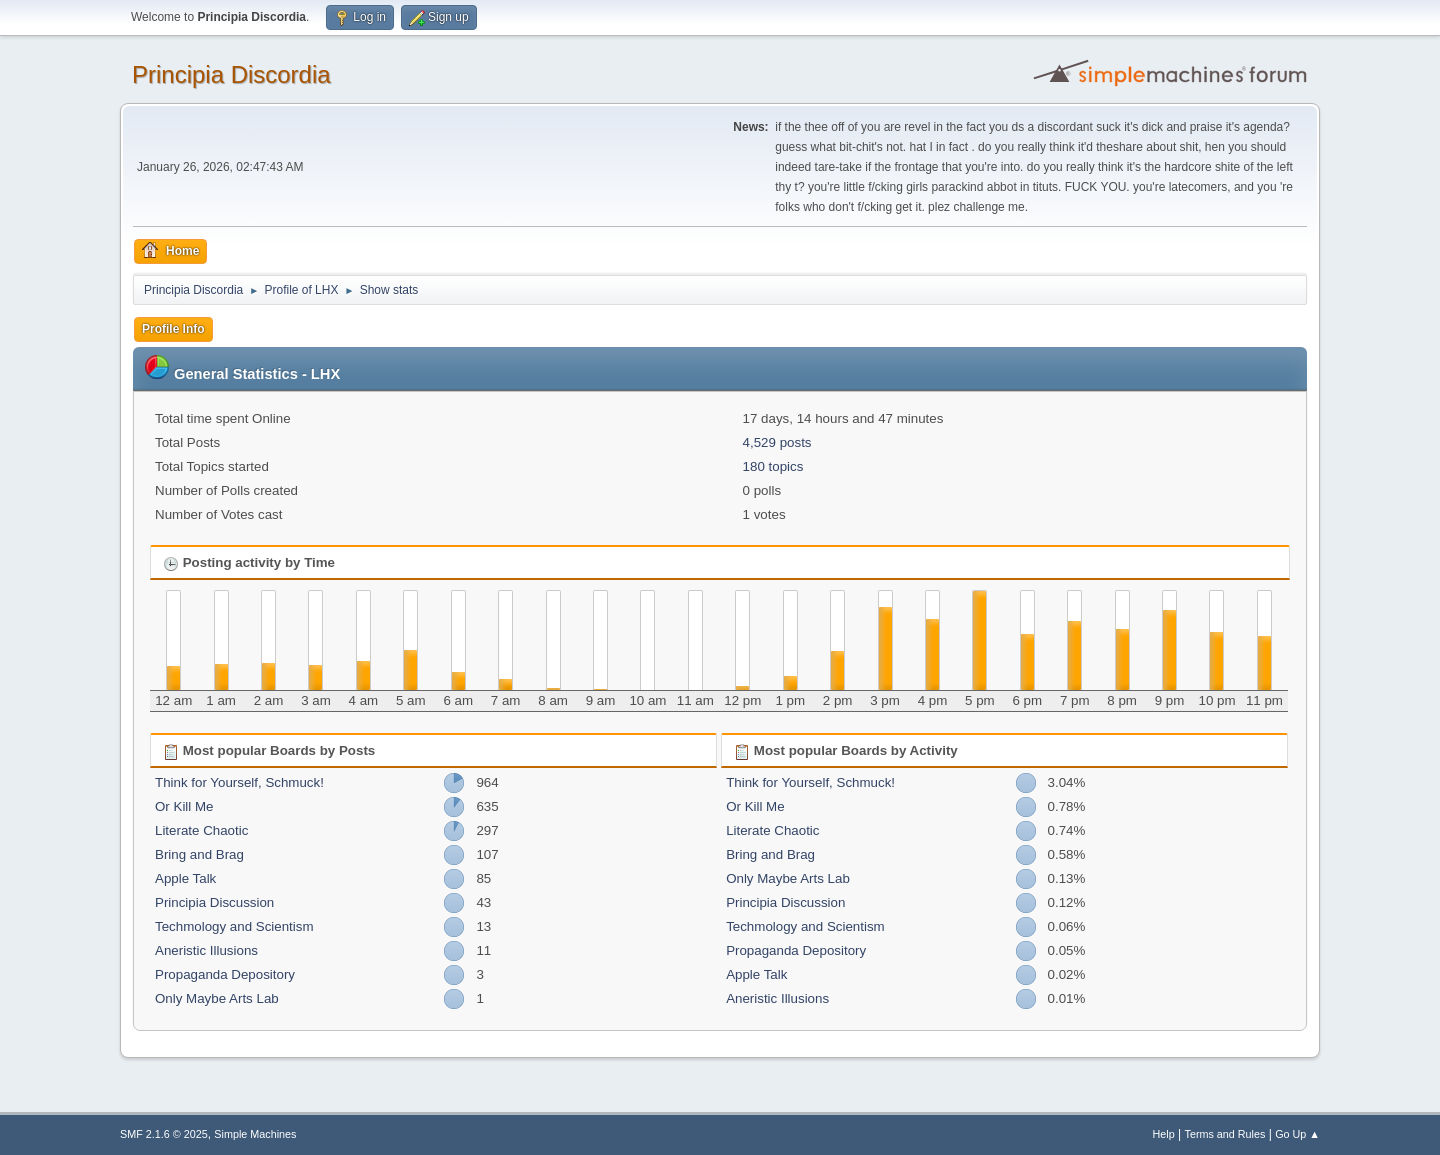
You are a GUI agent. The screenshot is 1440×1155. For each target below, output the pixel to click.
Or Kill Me (184, 806)
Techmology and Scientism (234, 926)
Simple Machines (255, 1134)
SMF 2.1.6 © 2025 (164, 1134)
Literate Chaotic (201, 830)
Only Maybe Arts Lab (217, 998)
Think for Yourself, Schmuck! (239, 782)
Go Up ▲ (1297, 1134)
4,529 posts (777, 442)
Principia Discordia (231, 74)
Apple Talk (185, 878)
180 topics (773, 466)
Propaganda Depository (225, 974)
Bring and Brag (199, 854)
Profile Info (173, 329)
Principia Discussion (214, 902)
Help (1164, 1134)
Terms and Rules (1225, 1134)
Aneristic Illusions (206, 950)
